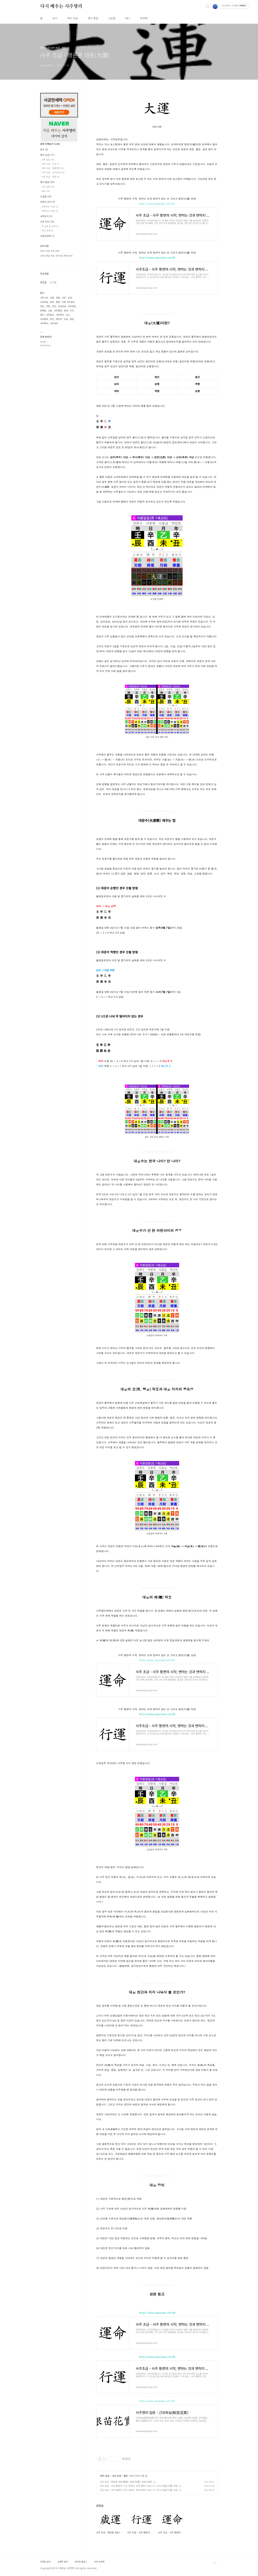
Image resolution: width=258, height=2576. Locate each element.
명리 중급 (93, 18)
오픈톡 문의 (62, 2561)
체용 (58, 297)
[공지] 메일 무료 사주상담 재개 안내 (56, 255)
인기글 (53, 282)
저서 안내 (47, 230)
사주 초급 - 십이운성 (53, 172)
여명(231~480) (50, 210)
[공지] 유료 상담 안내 (49, 250)
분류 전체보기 (50, 143)
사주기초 (44, 297)
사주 (64, 297)
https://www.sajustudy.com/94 (157, 203)
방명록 (144, 18)
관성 (66, 310)
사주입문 (72, 306)
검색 (207, 6)
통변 (58, 301)
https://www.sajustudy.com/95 (157, 257)
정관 (48, 306)
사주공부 (54, 323)
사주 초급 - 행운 (120, 2475)
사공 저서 (47, 221)
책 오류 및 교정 (50, 226)
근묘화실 (44, 301)
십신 (68, 314)
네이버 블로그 (81, 2561)
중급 (46, 191)
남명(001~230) (50, 206)
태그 (127, 18)
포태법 (43, 310)
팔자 (52, 301)
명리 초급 (72, 18)
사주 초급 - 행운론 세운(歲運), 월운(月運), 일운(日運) (126, 2481)
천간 (54, 306)
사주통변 (58, 310)
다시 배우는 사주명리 (61, 6)
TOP (215, 2563)
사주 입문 (48, 159)
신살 (50, 310)
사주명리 (50, 314)
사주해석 (44, 323)
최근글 (43, 282)
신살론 (112, 18)
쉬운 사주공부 (68, 301)
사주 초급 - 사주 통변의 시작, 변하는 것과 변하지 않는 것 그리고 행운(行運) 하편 (139, 2485)
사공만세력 (47, 235)
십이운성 (62, 306)
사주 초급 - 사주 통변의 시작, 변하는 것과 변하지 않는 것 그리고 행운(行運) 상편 (139, 2490)
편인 (52, 319)
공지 (54, 18)
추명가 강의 (47, 201)
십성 (66, 319)
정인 (42, 306)
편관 (72, 319)
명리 (42, 314)
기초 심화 (48, 186)
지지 (72, 310)
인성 (70, 297)
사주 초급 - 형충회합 (52, 168)
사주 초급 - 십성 (50, 163)
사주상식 (46, 216)
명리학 (59, 319)
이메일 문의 (45, 2561)
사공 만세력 (99, 2561)
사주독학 (60, 314)
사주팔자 (44, 319)
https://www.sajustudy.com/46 (157, 2401)
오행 (52, 297)
